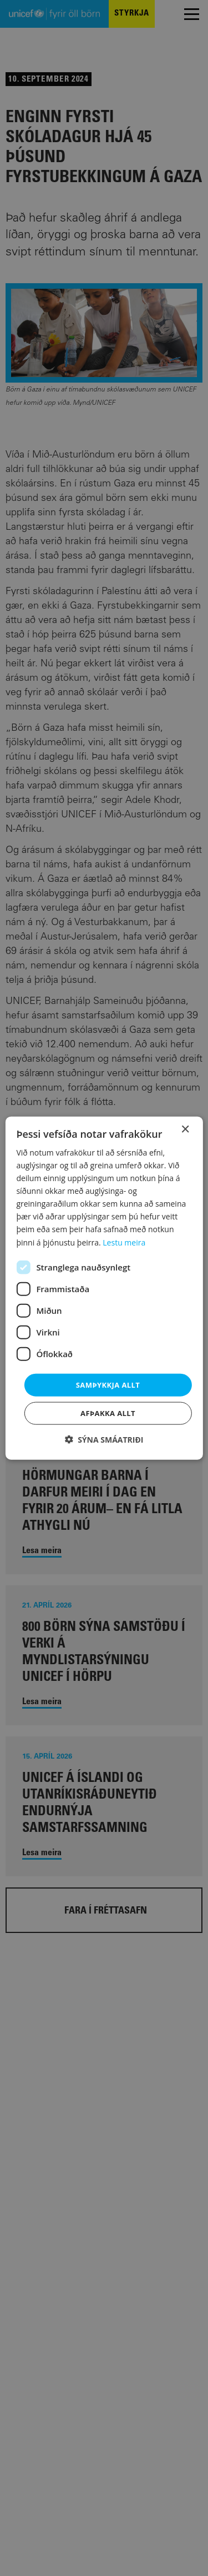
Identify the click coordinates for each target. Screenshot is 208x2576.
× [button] (185, 1129)
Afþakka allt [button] (107, 1413)
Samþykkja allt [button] (108, 1384)
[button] (104, 1439)
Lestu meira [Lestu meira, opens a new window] (124, 1242)
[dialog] (103, 1288)
